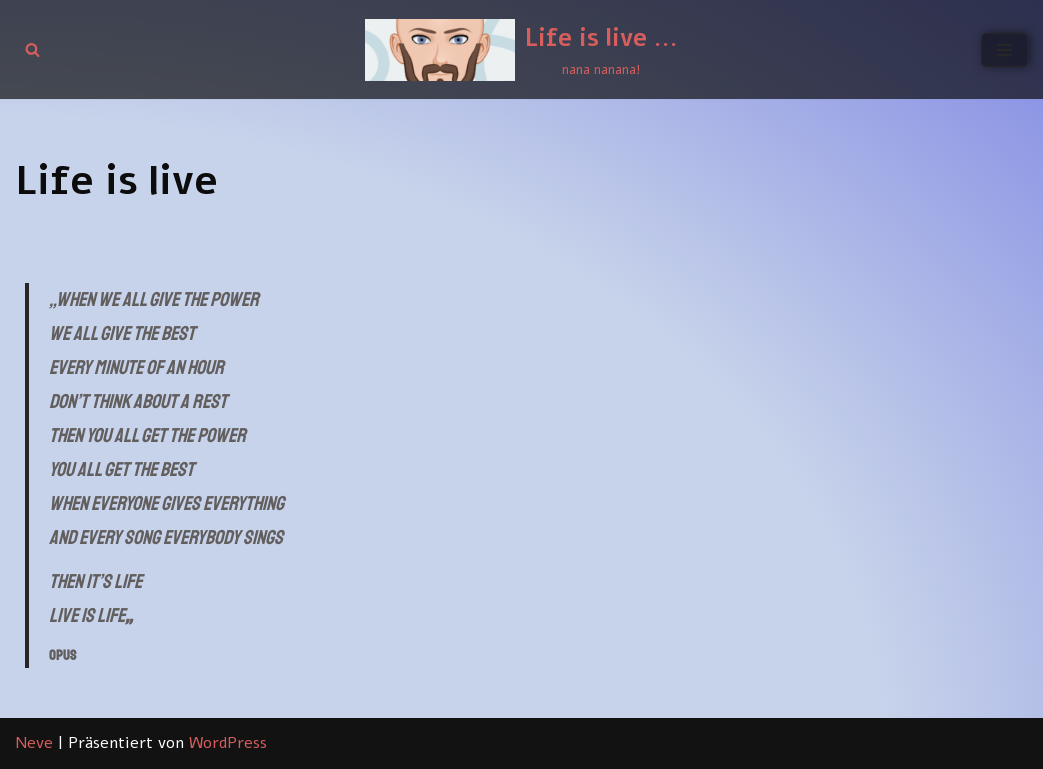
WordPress (228, 743)
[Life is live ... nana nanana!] (521, 49)
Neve (34, 743)
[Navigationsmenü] (1004, 50)
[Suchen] (32, 49)
